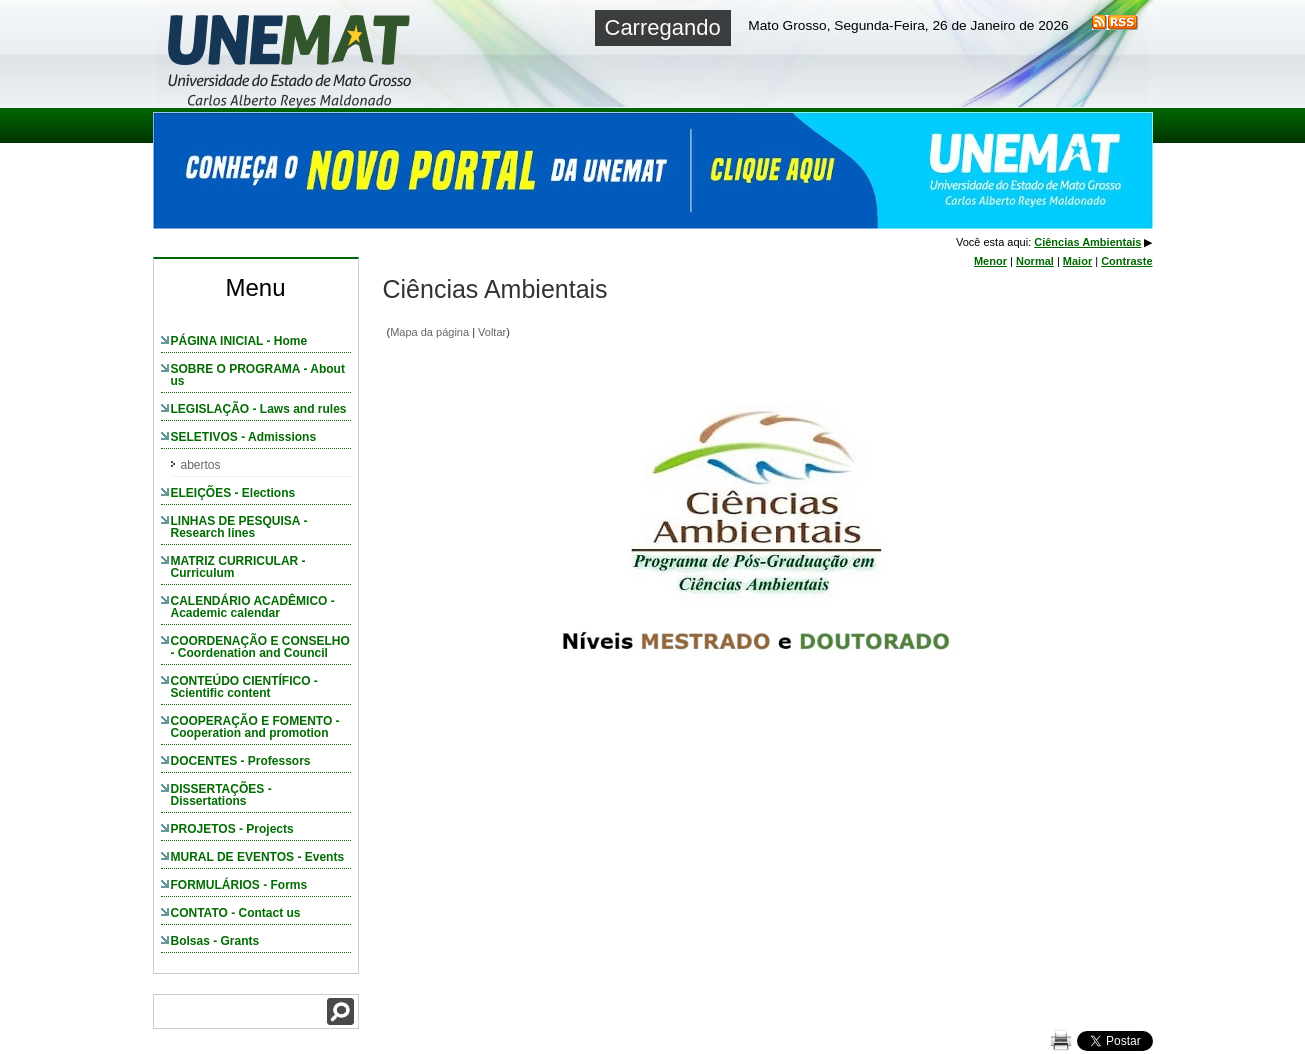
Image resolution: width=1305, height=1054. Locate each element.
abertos (201, 465)
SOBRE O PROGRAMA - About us (258, 375)
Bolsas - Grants (215, 941)
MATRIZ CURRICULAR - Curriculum (238, 567)
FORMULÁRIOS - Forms (239, 885)
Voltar (492, 332)
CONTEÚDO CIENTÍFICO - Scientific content (244, 687)
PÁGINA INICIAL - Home (239, 341)
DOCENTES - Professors (241, 761)
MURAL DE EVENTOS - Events (258, 857)
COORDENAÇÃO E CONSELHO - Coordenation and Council (260, 647)
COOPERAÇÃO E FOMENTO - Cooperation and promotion (255, 727)
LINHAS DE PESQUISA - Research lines (239, 527)
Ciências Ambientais (1087, 242)
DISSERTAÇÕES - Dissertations (221, 795)
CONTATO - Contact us (236, 913)
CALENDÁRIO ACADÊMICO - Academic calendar (253, 607)
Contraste (1126, 261)
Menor (990, 261)
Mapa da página (429, 332)
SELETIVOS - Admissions (244, 437)
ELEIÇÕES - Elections (233, 493)
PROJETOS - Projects (232, 829)
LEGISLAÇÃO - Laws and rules (259, 409)
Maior (1077, 261)
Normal (1035, 261)
